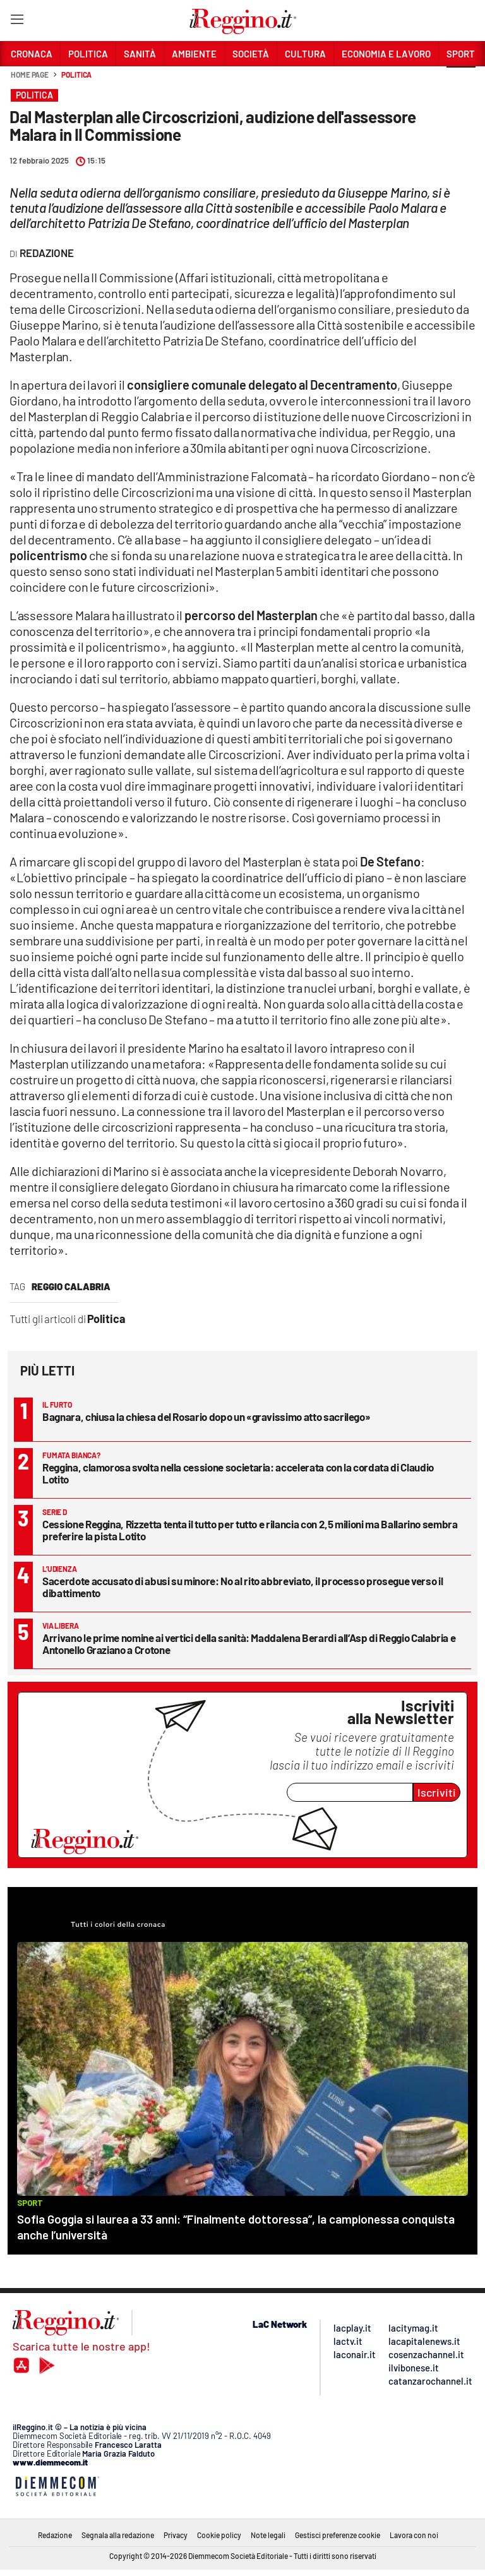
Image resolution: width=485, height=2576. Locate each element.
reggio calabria (71, 1286)
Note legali (268, 2535)
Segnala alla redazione (117, 2535)
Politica (76, 74)
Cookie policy (219, 2535)
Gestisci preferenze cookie (337, 2535)
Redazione (55, 2535)
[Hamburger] (16, 22)
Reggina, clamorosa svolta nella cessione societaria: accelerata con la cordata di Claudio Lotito (238, 1473)
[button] (461, 81)
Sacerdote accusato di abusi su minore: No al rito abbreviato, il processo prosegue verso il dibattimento (242, 1586)
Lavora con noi (414, 2535)
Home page (30, 74)
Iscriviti (436, 1792)
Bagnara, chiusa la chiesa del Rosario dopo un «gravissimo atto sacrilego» (206, 1416)
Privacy (176, 2535)
